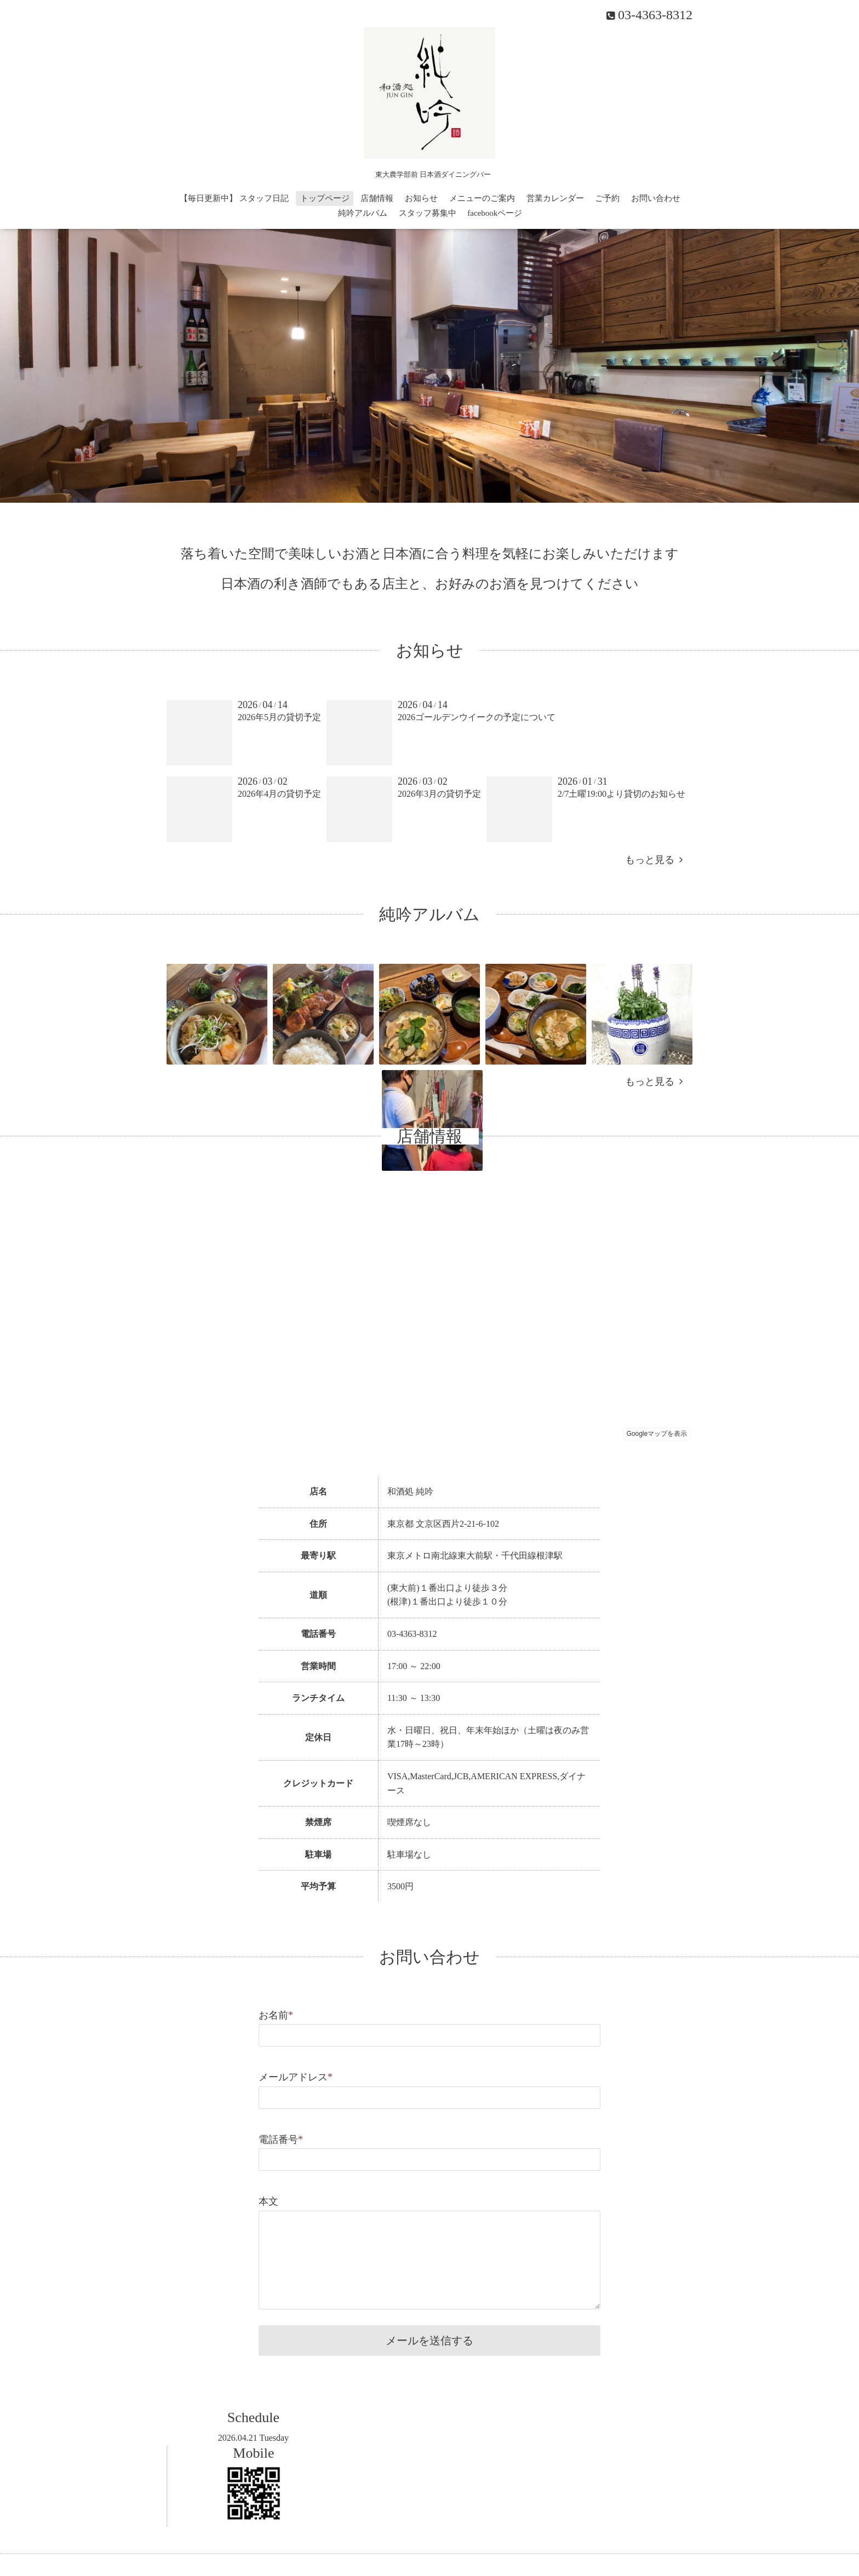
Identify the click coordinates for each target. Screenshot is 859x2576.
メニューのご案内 (482, 198)
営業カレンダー (555, 198)
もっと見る (654, 859)
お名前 (276, 2015)
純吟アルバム (362, 213)
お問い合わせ (655, 198)
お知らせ (421, 198)
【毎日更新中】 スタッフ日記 (234, 198)
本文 (268, 2201)
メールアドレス (296, 2077)
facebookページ (494, 213)
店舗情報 (376, 198)
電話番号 (281, 2139)
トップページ (325, 198)
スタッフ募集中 (427, 213)
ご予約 (607, 198)
